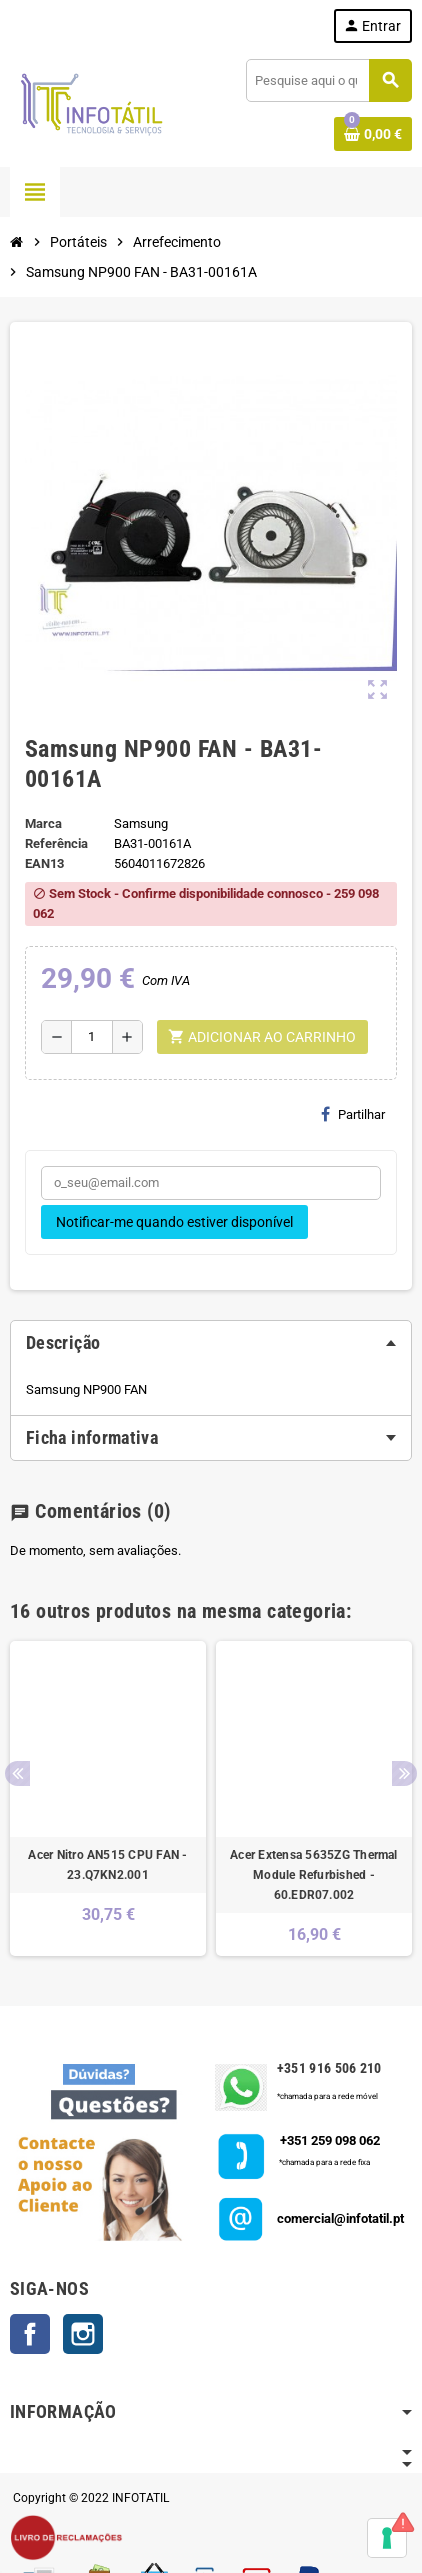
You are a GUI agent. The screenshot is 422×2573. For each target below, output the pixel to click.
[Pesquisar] (328, 80)
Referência (56, 843)
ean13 (44, 863)
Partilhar (353, 1114)
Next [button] (404, 1773)
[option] (108, 1798)
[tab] (211, 1343)
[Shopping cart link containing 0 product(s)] (373, 134)
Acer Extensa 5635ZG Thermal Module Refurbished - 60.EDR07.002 (313, 1875)
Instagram (83, 2334)
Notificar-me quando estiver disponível (174, 1222)
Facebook (30, 2334)
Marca (43, 823)
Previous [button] (17, 1773)
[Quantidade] (92, 1037)
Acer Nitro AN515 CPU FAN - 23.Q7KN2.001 (107, 1865)
